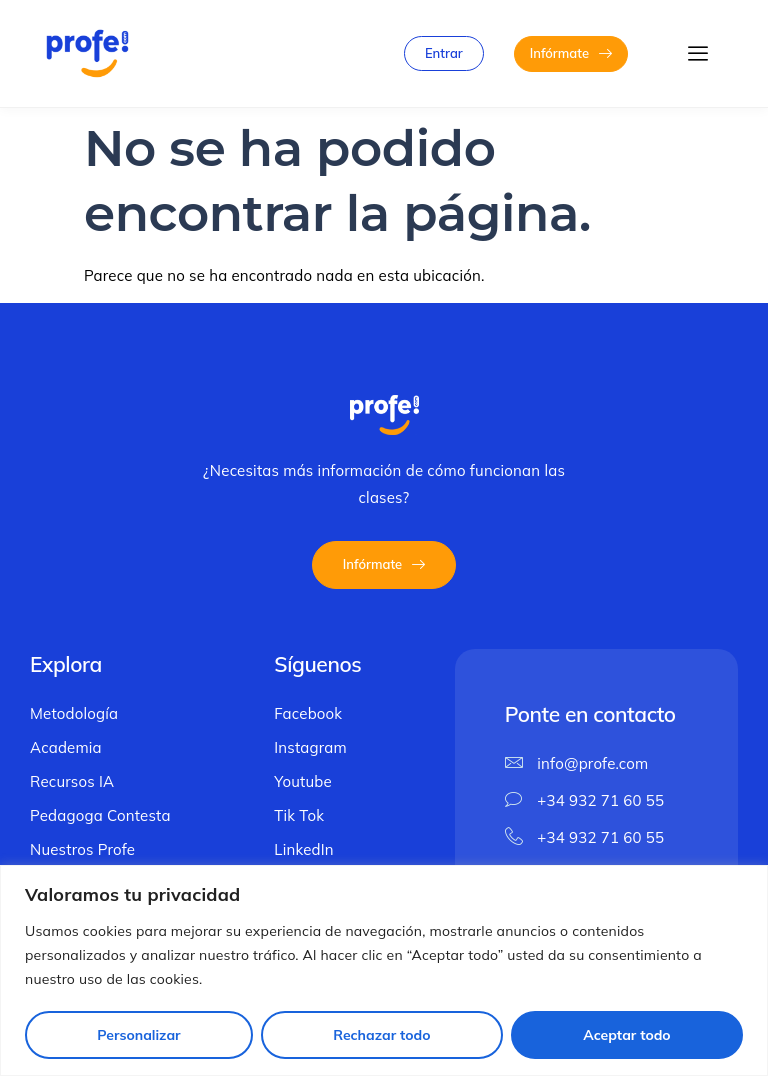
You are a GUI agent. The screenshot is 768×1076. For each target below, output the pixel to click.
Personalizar (138, 1035)
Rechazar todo (381, 1035)
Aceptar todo (626, 1035)
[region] (384, 970)
